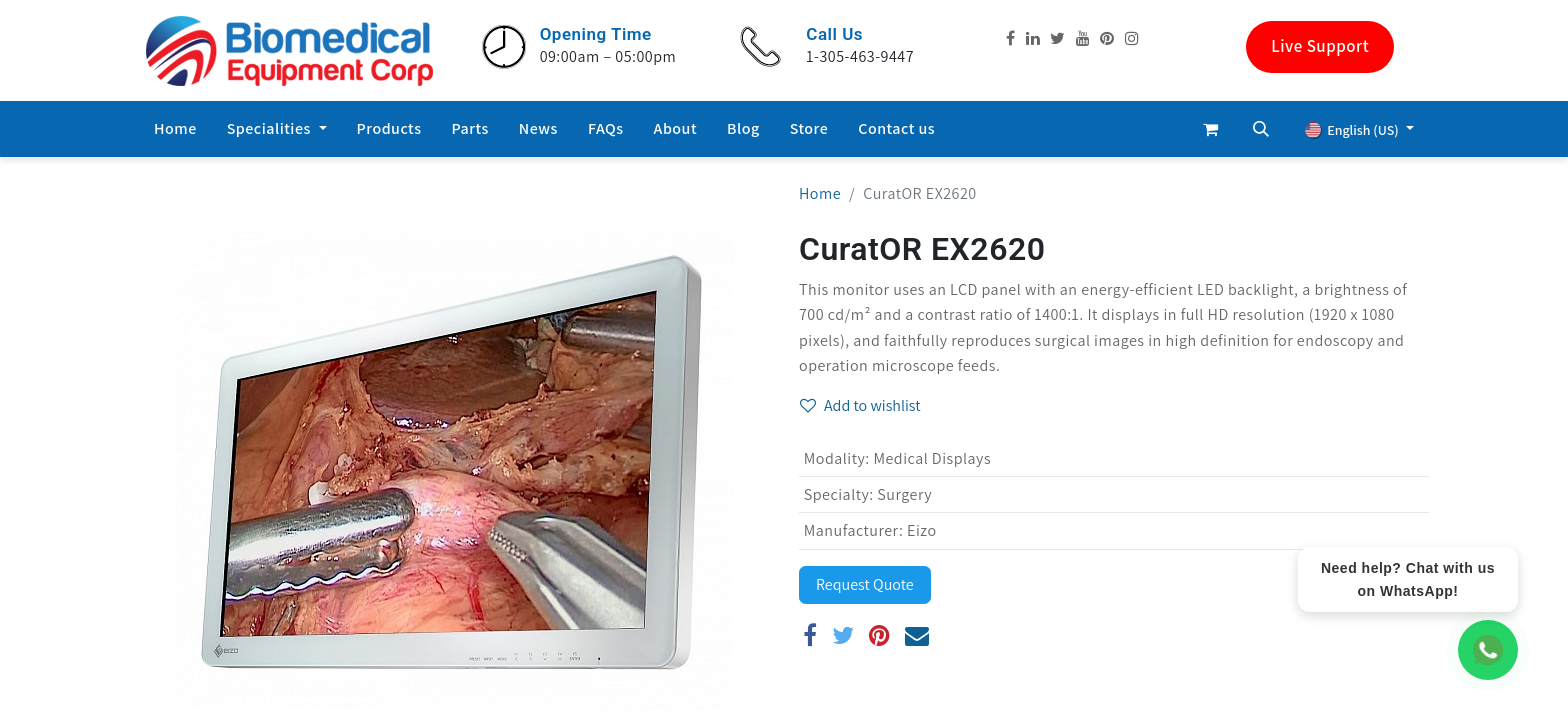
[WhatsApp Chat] (1488, 650)
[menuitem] (175, 129)
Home (820, 193)
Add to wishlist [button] (860, 405)
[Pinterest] (880, 635)
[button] (1261, 129)
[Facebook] (810, 635)
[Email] (917, 635)
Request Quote (865, 584)
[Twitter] (843, 635)
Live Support (1320, 46)
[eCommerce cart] (1211, 129)
